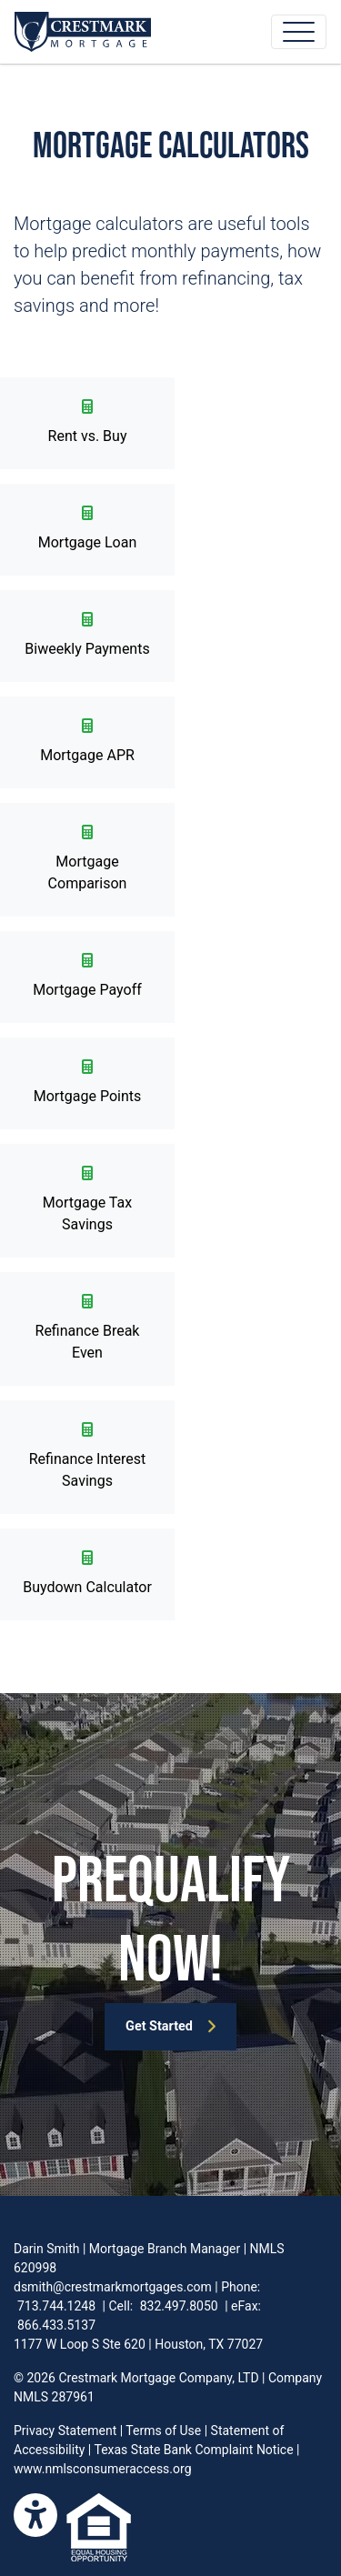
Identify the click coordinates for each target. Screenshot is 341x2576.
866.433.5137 (56, 2325)
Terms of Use (163, 2430)
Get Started (170, 2027)
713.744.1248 (56, 2306)
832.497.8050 (179, 2306)
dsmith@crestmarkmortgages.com (113, 2287)
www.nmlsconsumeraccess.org (103, 2468)
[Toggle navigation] (298, 32)
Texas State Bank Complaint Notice (193, 2449)
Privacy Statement (65, 2430)
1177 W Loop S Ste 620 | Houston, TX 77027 (138, 2344)
